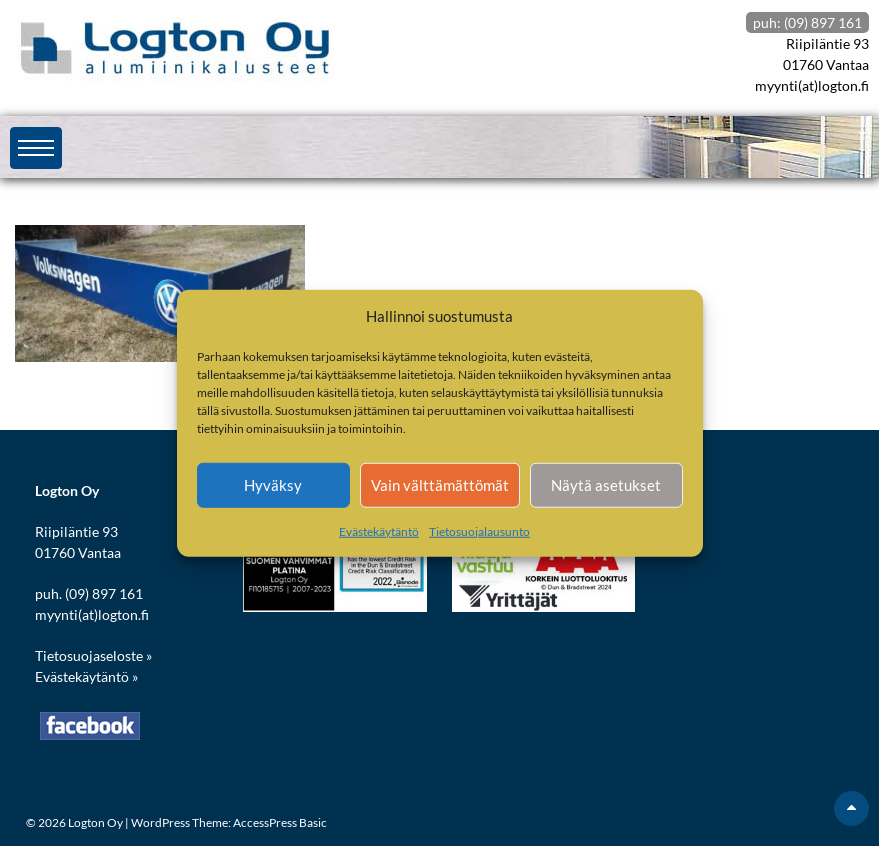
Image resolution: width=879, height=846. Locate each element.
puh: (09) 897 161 (807, 22)
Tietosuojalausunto (479, 530)
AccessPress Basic (280, 822)
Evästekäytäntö (379, 530)
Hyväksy (273, 485)
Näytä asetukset (606, 485)
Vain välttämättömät (440, 485)
